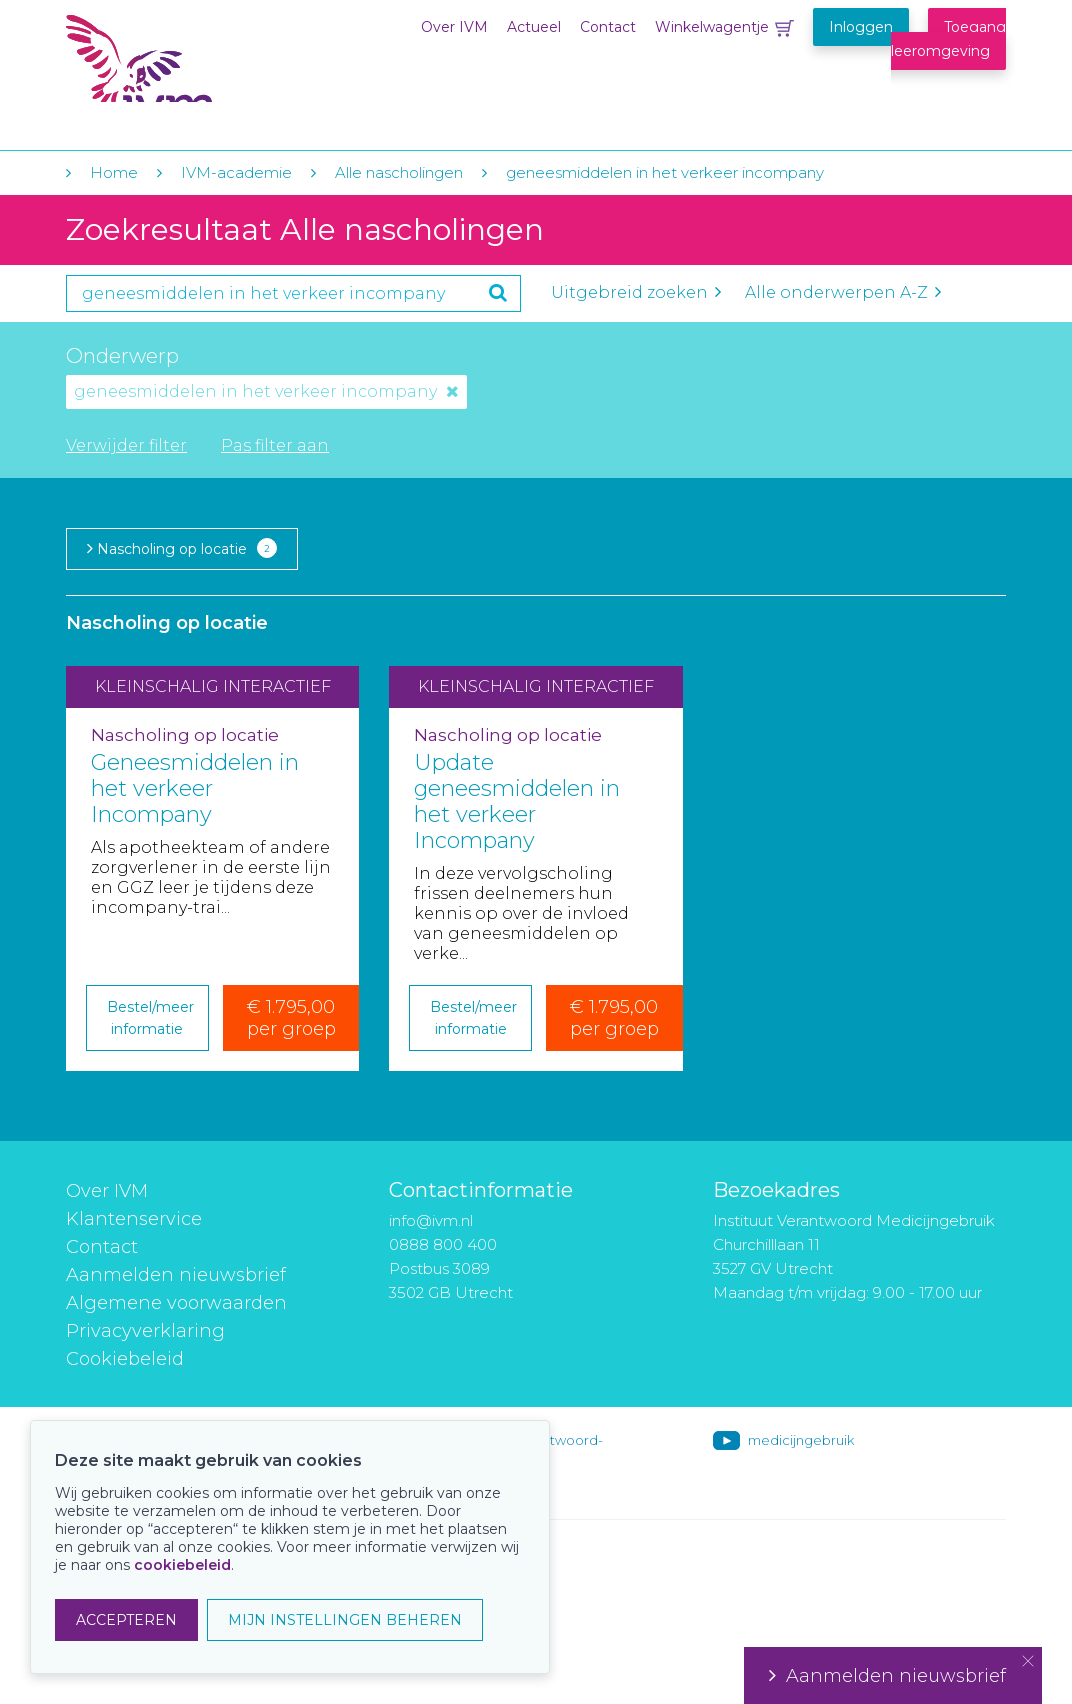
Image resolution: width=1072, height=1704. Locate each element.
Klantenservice (134, 1219)
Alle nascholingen (399, 172)
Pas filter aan (275, 445)
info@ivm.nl (431, 1220)
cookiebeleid (182, 1565)
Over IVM (454, 27)
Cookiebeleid (125, 1359)
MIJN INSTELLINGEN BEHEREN (345, 1620)
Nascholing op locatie (182, 548)
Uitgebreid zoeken (636, 292)
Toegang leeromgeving (948, 39)
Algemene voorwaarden (176, 1303)
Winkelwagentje (712, 27)
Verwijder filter (126, 445)
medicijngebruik (801, 1440)
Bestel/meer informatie (150, 1018)
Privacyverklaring (145, 1331)
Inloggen (861, 27)
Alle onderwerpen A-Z (843, 292)
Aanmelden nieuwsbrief (176, 1275)
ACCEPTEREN (126, 1620)
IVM (188, 58)
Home (114, 172)
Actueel (534, 27)
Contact (608, 27)
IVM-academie (236, 172)
